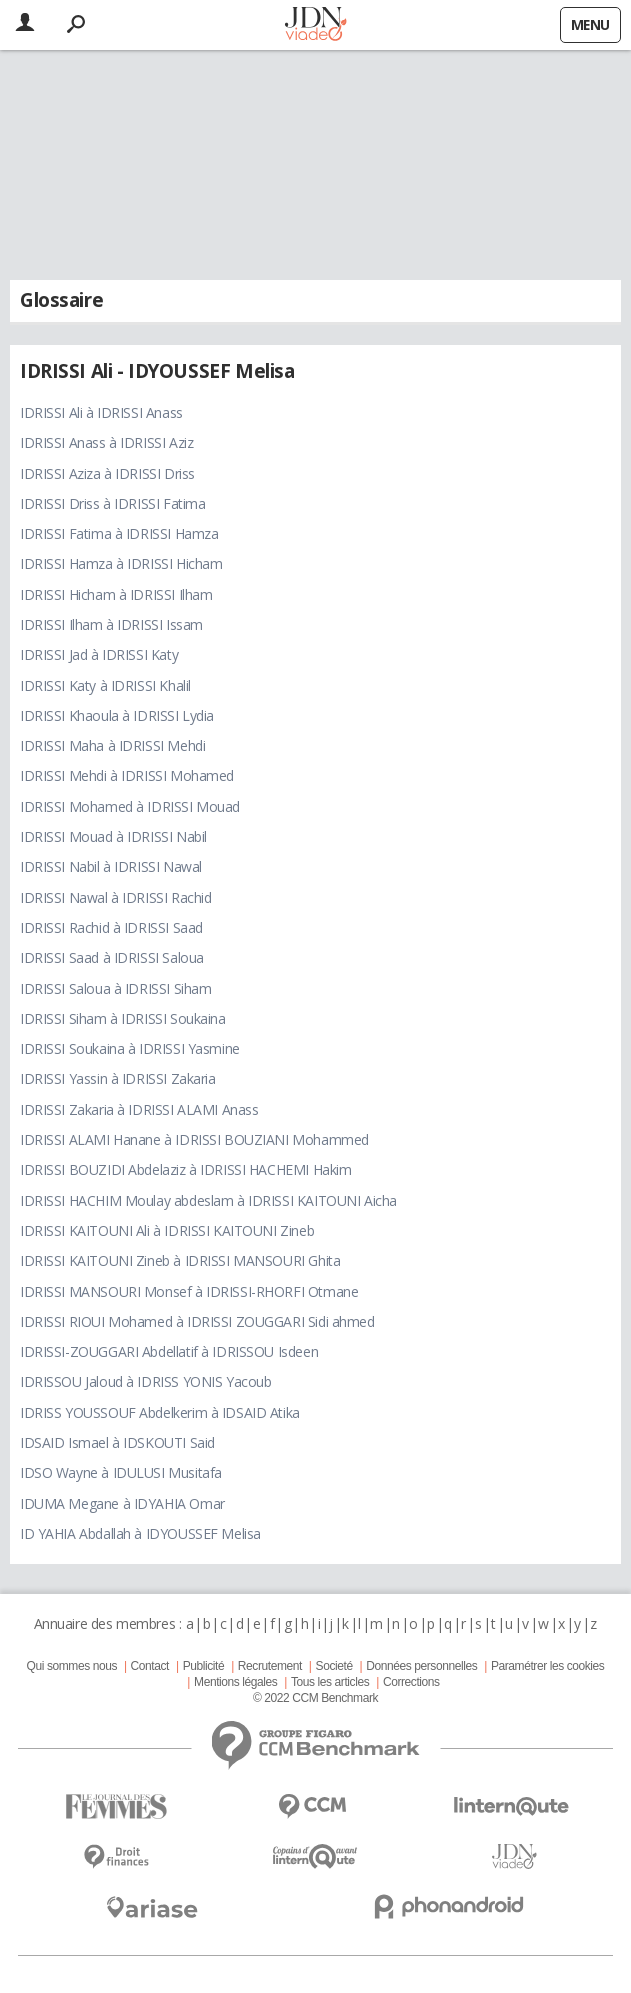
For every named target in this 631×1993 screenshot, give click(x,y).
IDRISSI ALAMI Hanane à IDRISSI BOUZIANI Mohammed (194, 1139)
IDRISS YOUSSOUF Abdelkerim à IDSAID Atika (160, 1412)
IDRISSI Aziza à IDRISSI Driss (107, 473)
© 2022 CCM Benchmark (315, 1698)
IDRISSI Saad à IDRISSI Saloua (112, 957)
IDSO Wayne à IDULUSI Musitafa (121, 1472)
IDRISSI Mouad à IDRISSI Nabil (113, 836)
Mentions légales (235, 1682)
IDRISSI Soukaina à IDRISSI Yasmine (130, 1048)
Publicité (204, 1666)
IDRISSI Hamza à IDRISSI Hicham (121, 563)
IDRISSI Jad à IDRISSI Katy (99, 654)
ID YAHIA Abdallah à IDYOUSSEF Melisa (140, 1533)
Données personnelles (421, 1666)
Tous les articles (330, 1682)
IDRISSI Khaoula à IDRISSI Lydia (117, 715)
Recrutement (270, 1666)
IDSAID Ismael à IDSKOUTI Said (117, 1442)
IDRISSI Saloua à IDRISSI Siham (115, 988)
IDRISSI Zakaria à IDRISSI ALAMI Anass (139, 1109)
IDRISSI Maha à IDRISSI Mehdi (112, 745)
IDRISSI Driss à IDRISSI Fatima (112, 503)
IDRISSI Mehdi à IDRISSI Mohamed (127, 775)
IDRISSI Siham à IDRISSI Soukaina (123, 1018)
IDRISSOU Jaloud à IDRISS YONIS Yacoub (145, 1381)
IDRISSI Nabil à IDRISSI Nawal (111, 866)
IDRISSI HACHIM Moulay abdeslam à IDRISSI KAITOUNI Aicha (208, 1200)
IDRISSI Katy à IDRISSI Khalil (105, 685)
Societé (334, 1666)
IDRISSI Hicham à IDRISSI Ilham (116, 594)
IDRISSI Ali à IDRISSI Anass (101, 412)
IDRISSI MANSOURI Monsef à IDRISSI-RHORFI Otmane (189, 1291)
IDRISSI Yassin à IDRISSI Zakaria (118, 1078)
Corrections (411, 1682)
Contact (150, 1666)
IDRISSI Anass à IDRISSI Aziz (106, 442)
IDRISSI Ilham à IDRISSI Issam (111, 624)
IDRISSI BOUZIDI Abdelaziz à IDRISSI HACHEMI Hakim (185, 1169)
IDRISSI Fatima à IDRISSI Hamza (119, 533)
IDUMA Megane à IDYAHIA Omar (122, 1503)
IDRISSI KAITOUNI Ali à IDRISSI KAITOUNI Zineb (167, 1230)
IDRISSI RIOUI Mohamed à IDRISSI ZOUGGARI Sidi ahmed (197, 1321)
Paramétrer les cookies (547, 1666)
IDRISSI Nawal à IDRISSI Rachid (115, 897)
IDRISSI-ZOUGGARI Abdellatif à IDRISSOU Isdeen (169, 1351)
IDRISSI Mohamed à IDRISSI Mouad (130, 806)
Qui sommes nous (72, 1666)
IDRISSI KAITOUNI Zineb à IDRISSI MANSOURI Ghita (180, 1260)
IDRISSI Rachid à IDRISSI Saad (111, 927)
